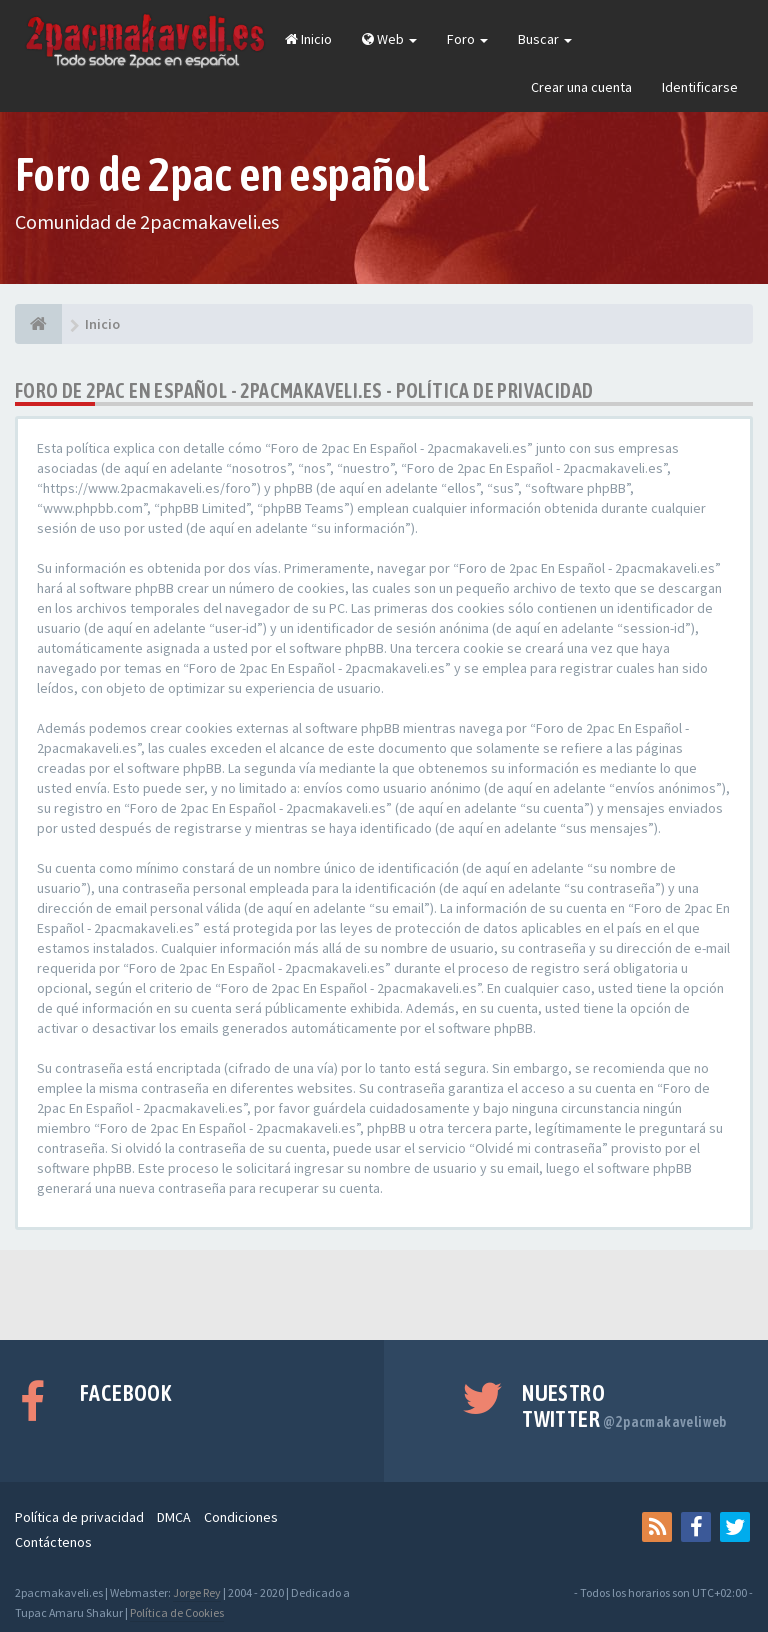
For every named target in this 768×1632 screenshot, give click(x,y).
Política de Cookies (177, 1612)
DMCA (174, 1517)
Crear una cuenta (581, 87)
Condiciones (241, 1517)
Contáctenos (53, 1542)
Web (389, 39)
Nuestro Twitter (624, 1406)
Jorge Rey (197, 1592)
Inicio (308, 39)
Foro (467, 39)
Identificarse (700, 87)
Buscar (545, 39)
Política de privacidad (79, 1517)
